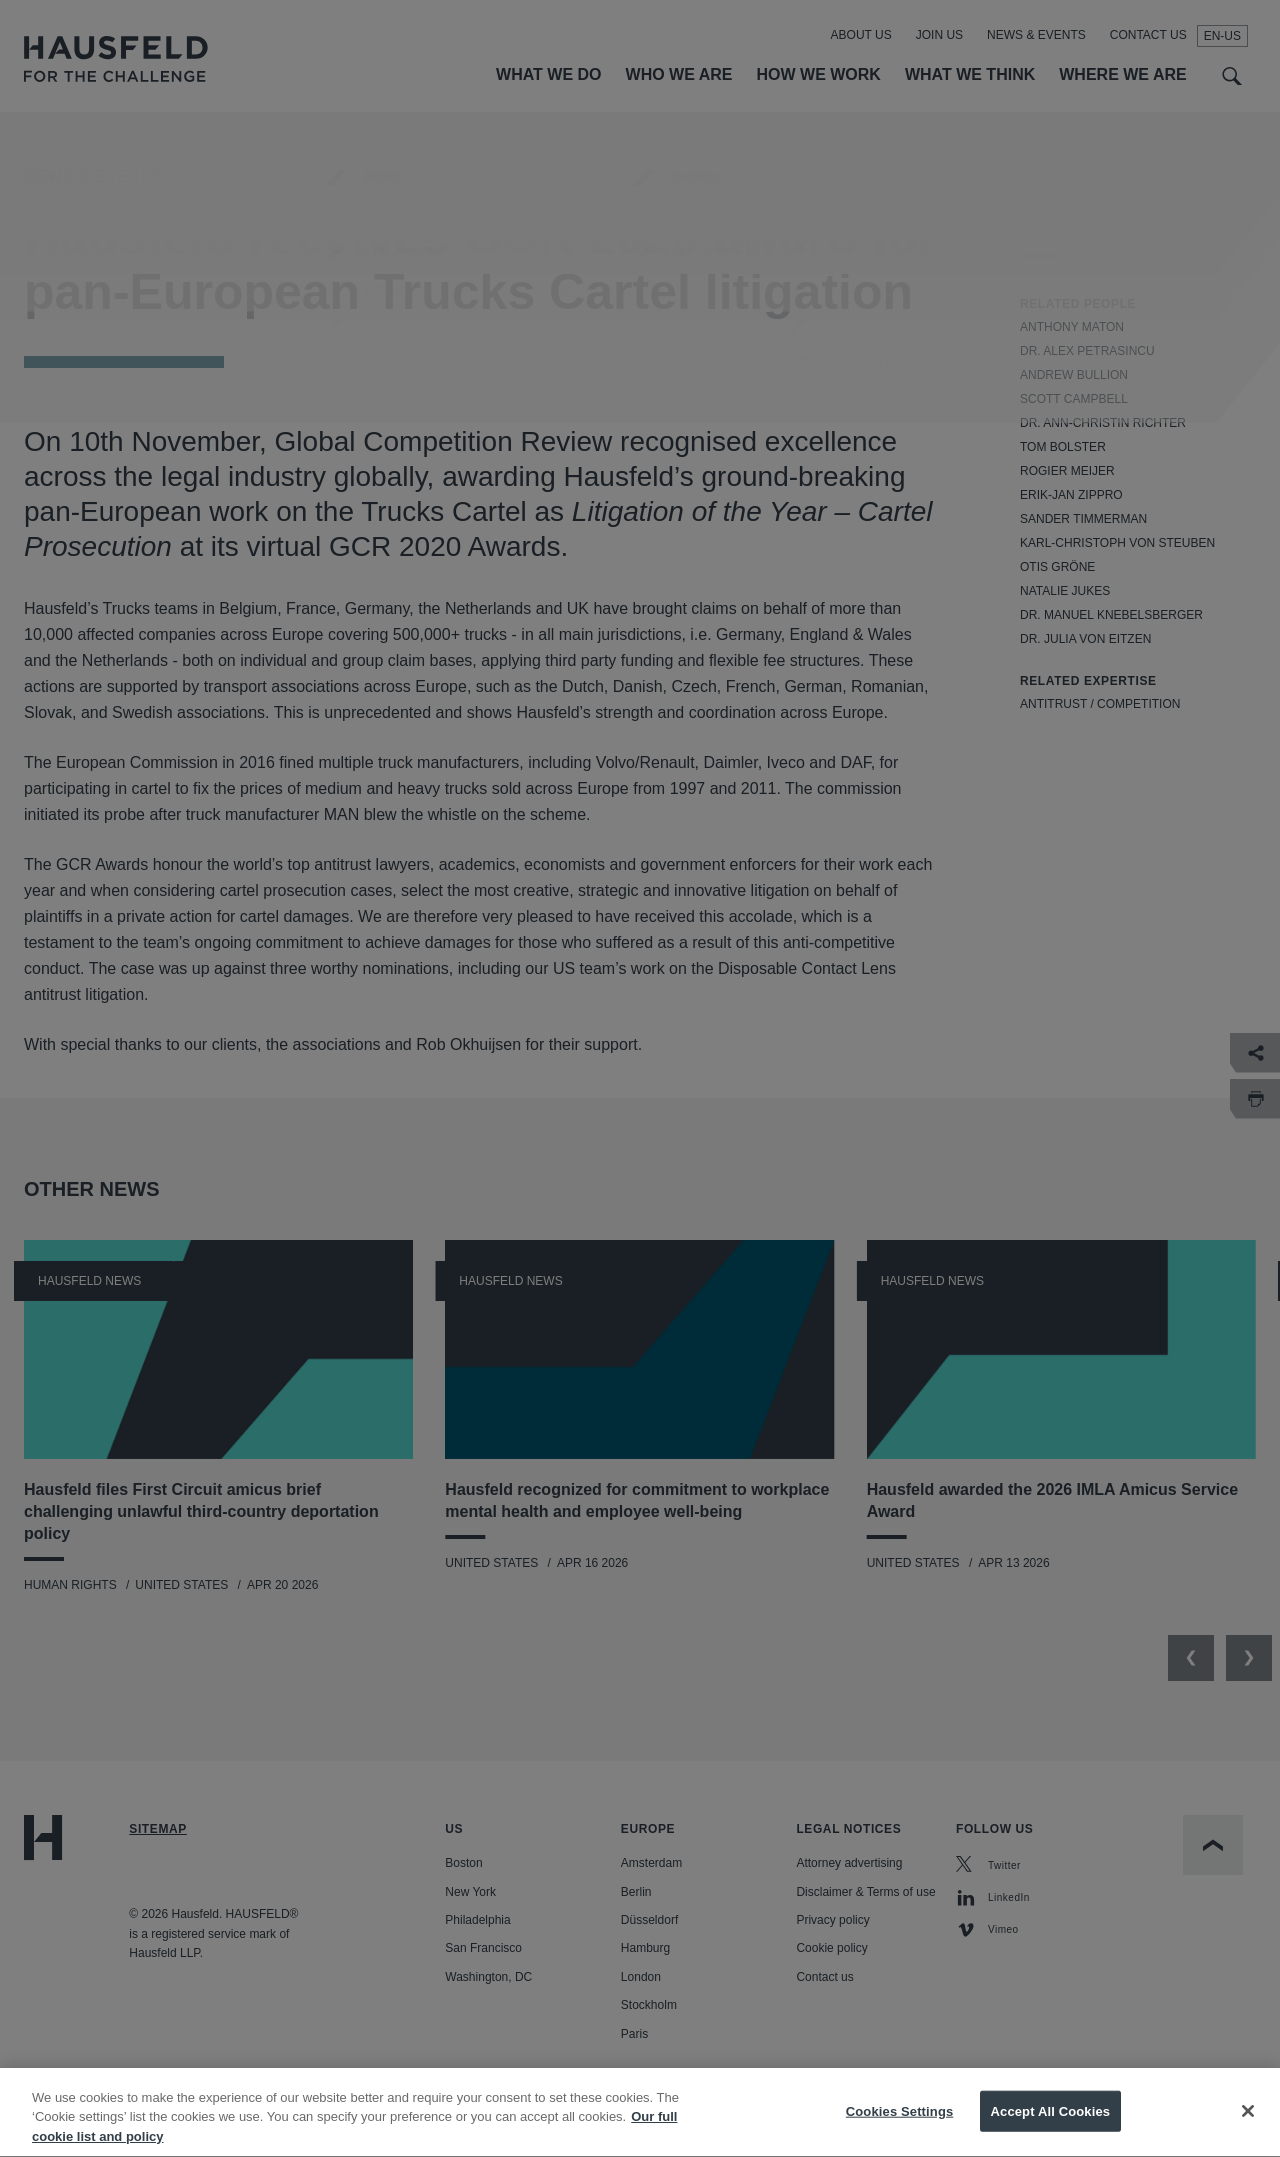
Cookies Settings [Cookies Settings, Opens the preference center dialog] (900, 2133)
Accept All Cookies (1051, 2133)
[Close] (1248, 2134)
